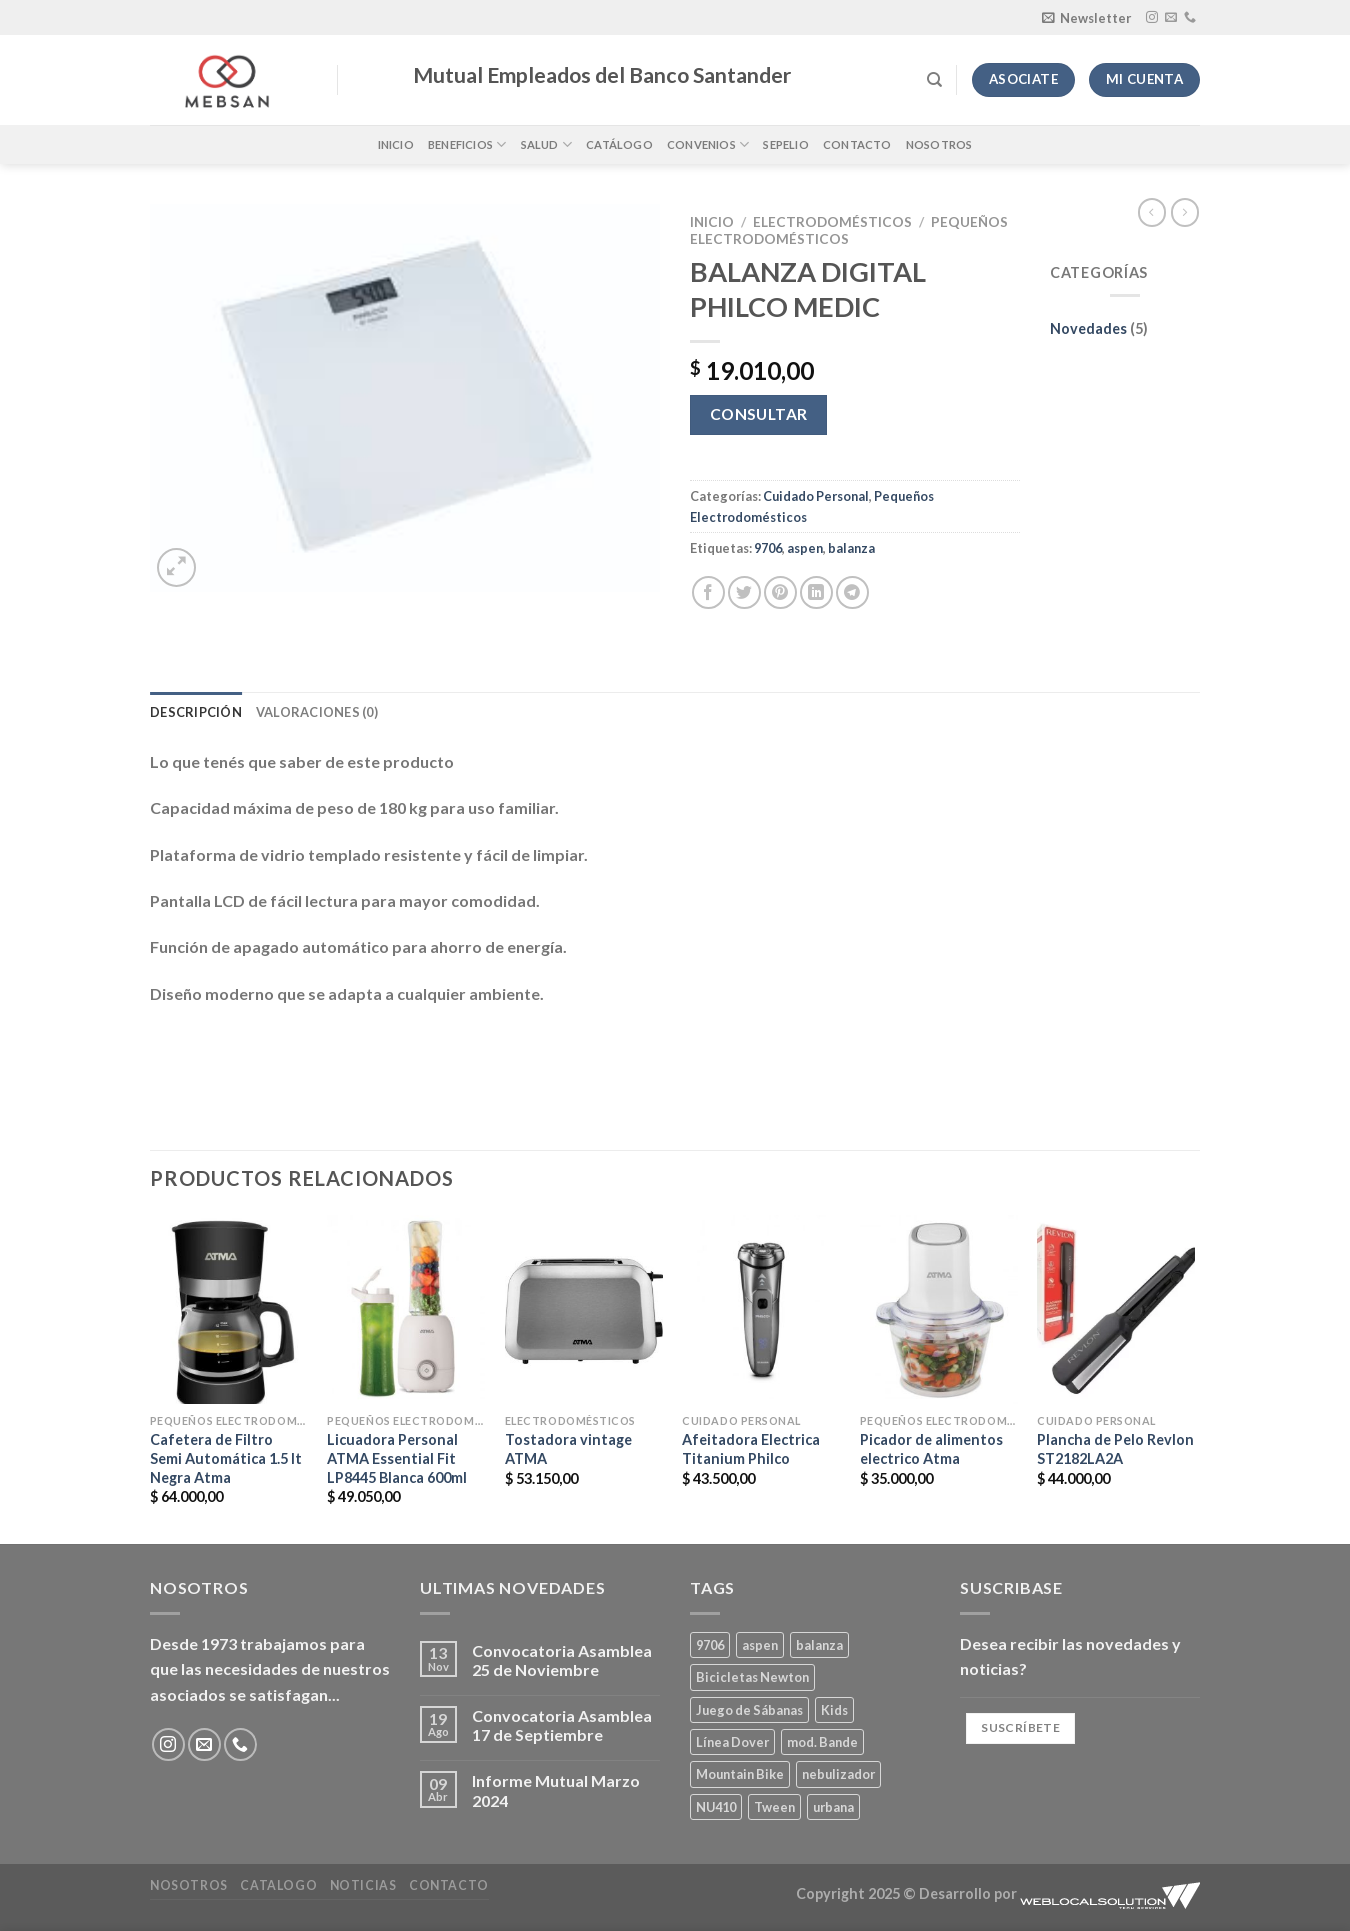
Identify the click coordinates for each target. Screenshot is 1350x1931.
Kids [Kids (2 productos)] (834, 1710)
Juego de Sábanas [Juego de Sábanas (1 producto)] (749, 1710)
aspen (805, 548)
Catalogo (278, 1885)
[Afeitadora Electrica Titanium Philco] (761, 1309)
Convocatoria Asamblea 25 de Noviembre (562, 1660)
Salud (547, 144)
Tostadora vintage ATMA (568, 1449)
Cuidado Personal (816, 496)
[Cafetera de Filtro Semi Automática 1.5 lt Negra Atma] (229, 1309)
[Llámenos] (1190, 18)
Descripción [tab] (196, 712)
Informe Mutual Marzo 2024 (556, 1790)
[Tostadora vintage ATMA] (584, 1309)
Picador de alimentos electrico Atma (931, 1449)
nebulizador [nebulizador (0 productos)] (838, 1774)
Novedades (1088, 328)
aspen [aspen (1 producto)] (760, 1645)
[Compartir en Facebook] (708, 592)
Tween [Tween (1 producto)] (774, 1807)
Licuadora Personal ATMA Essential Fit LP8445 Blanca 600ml (397, 1458)
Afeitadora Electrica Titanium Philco (751, 1449)
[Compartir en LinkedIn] (816, 592)
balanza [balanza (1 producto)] (819, 1645)
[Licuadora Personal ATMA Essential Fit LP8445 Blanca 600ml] (406, 1309)
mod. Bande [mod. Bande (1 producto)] (822, 1742)
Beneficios (467, 144)
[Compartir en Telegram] (852, 592)
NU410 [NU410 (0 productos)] (716, 1807)
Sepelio (786, 144)
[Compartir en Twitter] (744, 592)
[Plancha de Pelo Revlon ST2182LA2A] (1116, 1309)
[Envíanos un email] (1171, 18)
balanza (851, 548)
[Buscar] (934, 80)
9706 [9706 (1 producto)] (710, 1645)
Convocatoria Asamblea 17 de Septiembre (562, 1725)
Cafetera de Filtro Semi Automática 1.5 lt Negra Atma (226, 1458)
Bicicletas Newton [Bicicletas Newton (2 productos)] (752, 1677)
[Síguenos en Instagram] (1152, 18)
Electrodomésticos (832, 222)
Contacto (857, 144)
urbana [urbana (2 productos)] (833, 1807)
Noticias (363, 1885)
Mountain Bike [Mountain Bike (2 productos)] (740, 1774)
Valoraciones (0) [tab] (317, 712)
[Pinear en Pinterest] (780, 592)
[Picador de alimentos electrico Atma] (939, 1309)
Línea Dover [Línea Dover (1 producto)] (732, 1742)
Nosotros (939, 144)
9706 (768, 548)
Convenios (708, 144)
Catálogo (619, 144)
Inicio (396, 144)
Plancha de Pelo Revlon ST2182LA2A (1115, 1449)
